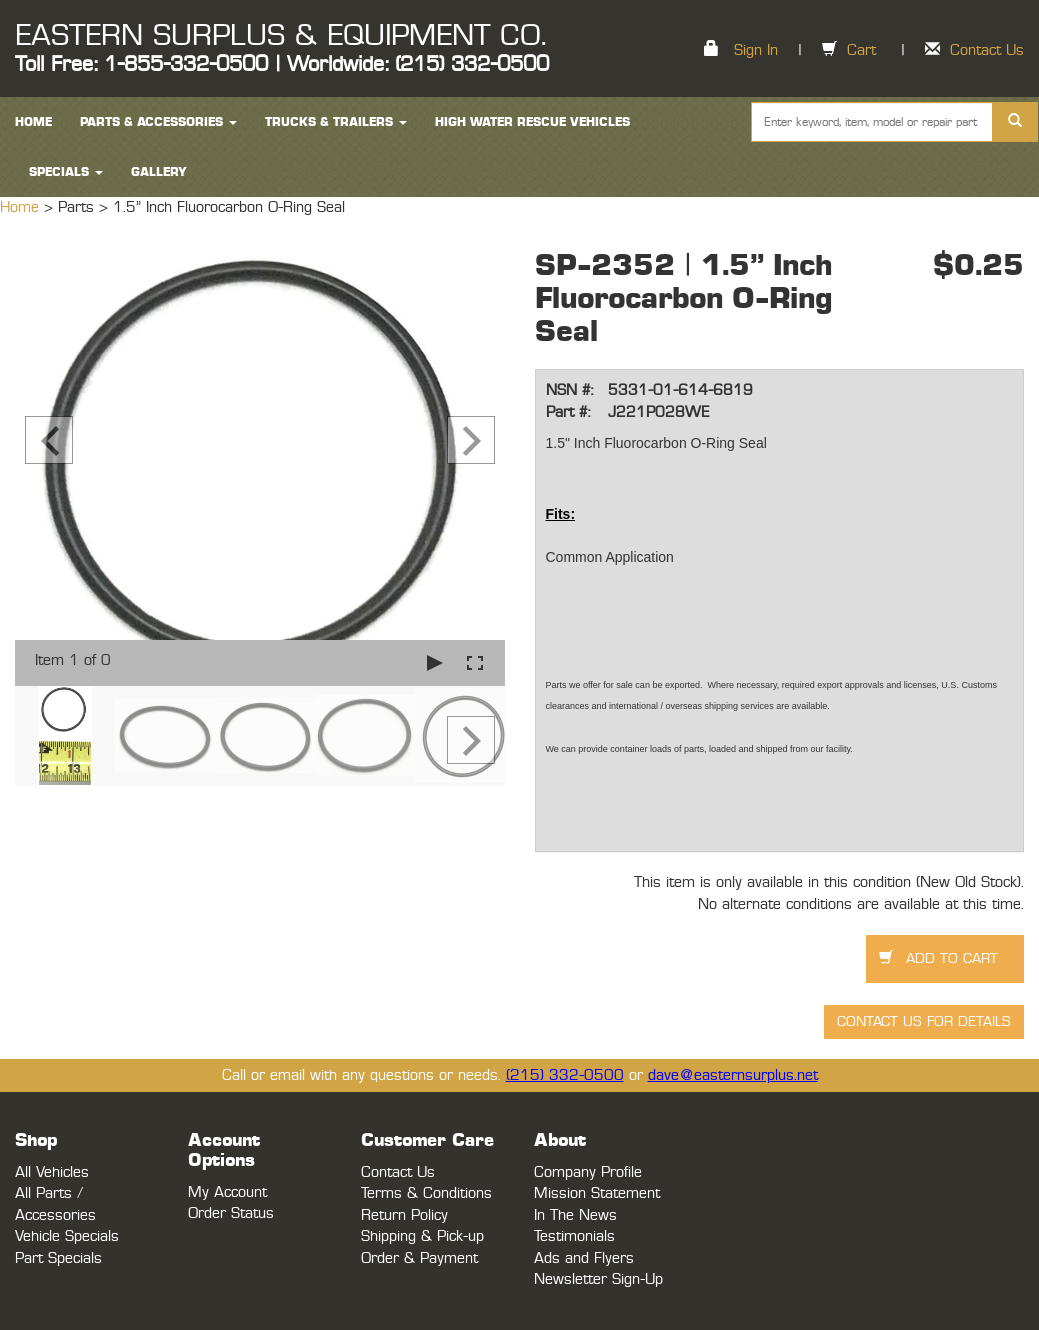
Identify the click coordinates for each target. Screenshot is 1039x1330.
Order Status (231, 1213)
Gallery (159, 172)
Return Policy (404, 1215)
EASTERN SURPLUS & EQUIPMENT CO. (280, 36)
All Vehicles (52, 1172)
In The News (575, 1215)
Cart (861, 50)
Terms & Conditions (426, 1193)
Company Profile (588, 1172)
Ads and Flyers (584, 1258)
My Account (227, 1192)
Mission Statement (597, 1193)
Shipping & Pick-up (422, 1236)
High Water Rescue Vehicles (532, 122)
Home (22, 207)
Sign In (756, 50)
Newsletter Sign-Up (598, 1279)
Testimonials (574, 1236)
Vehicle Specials (67, 1236)
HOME (33, 122)
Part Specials (58, 1258)
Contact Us (987, 50)
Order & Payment (419, 1258)
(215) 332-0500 (565, 1075)
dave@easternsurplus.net (733, 1075)
